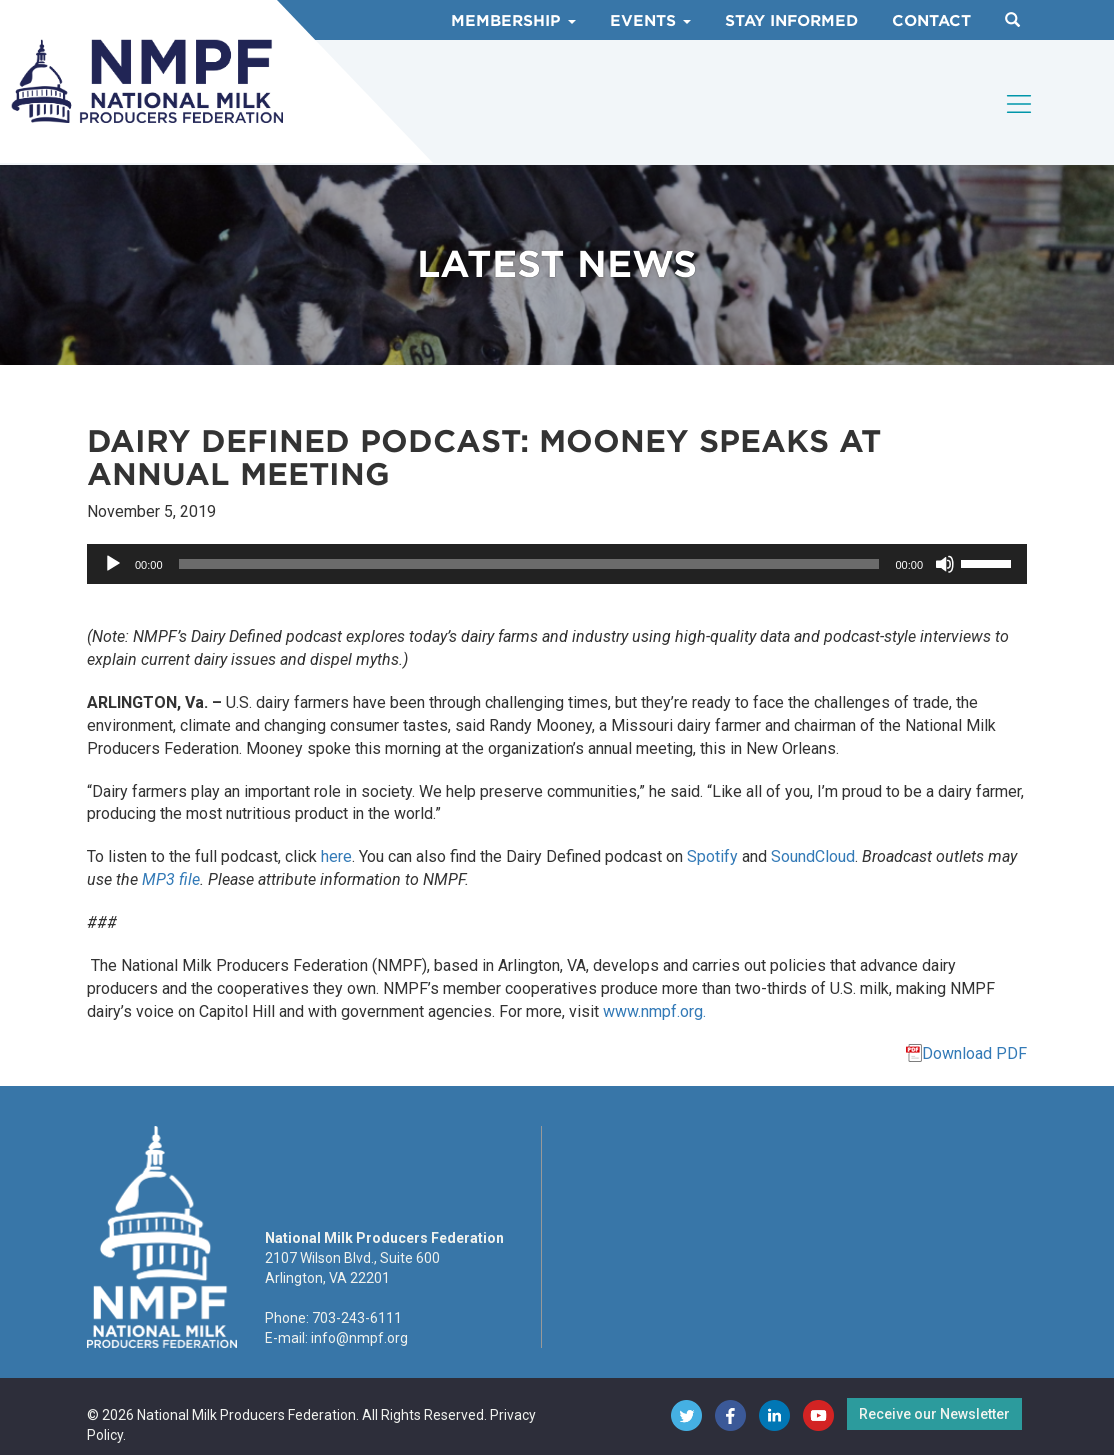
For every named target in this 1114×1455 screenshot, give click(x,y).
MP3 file (171, 879)
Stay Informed (791, 21)
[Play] (113, 564)
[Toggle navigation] (1020, 104)
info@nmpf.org (359, 1338)
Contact (931, 21)
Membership (513, 21)
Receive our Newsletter (934, 1414)
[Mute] (945, 564)
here (336, 856)
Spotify (712, 856)
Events (650, 21)
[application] (557, 564)
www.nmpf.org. (654, 1011)
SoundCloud (813, 856)
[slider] (529, 564)
